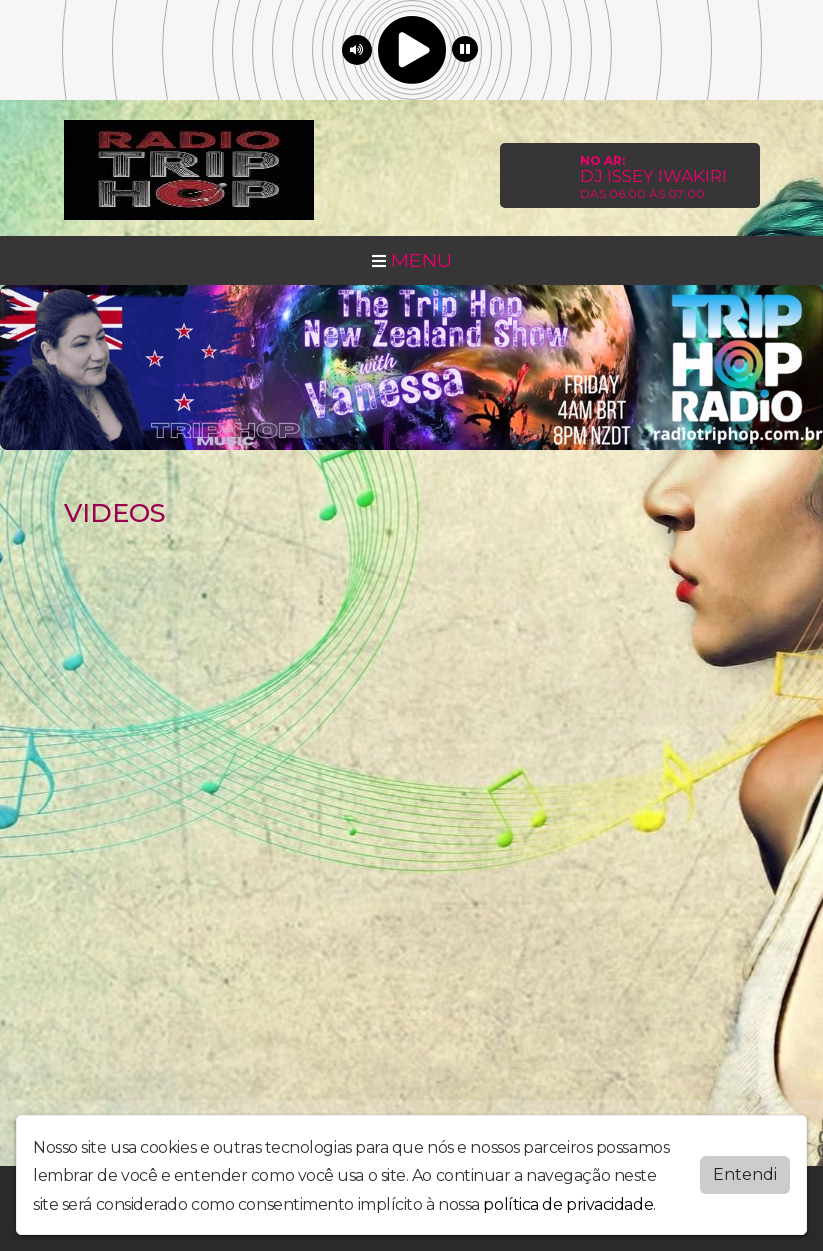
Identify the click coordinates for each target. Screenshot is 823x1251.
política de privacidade (568, 1204)
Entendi (745, 1174)
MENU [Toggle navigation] (412, 260)
